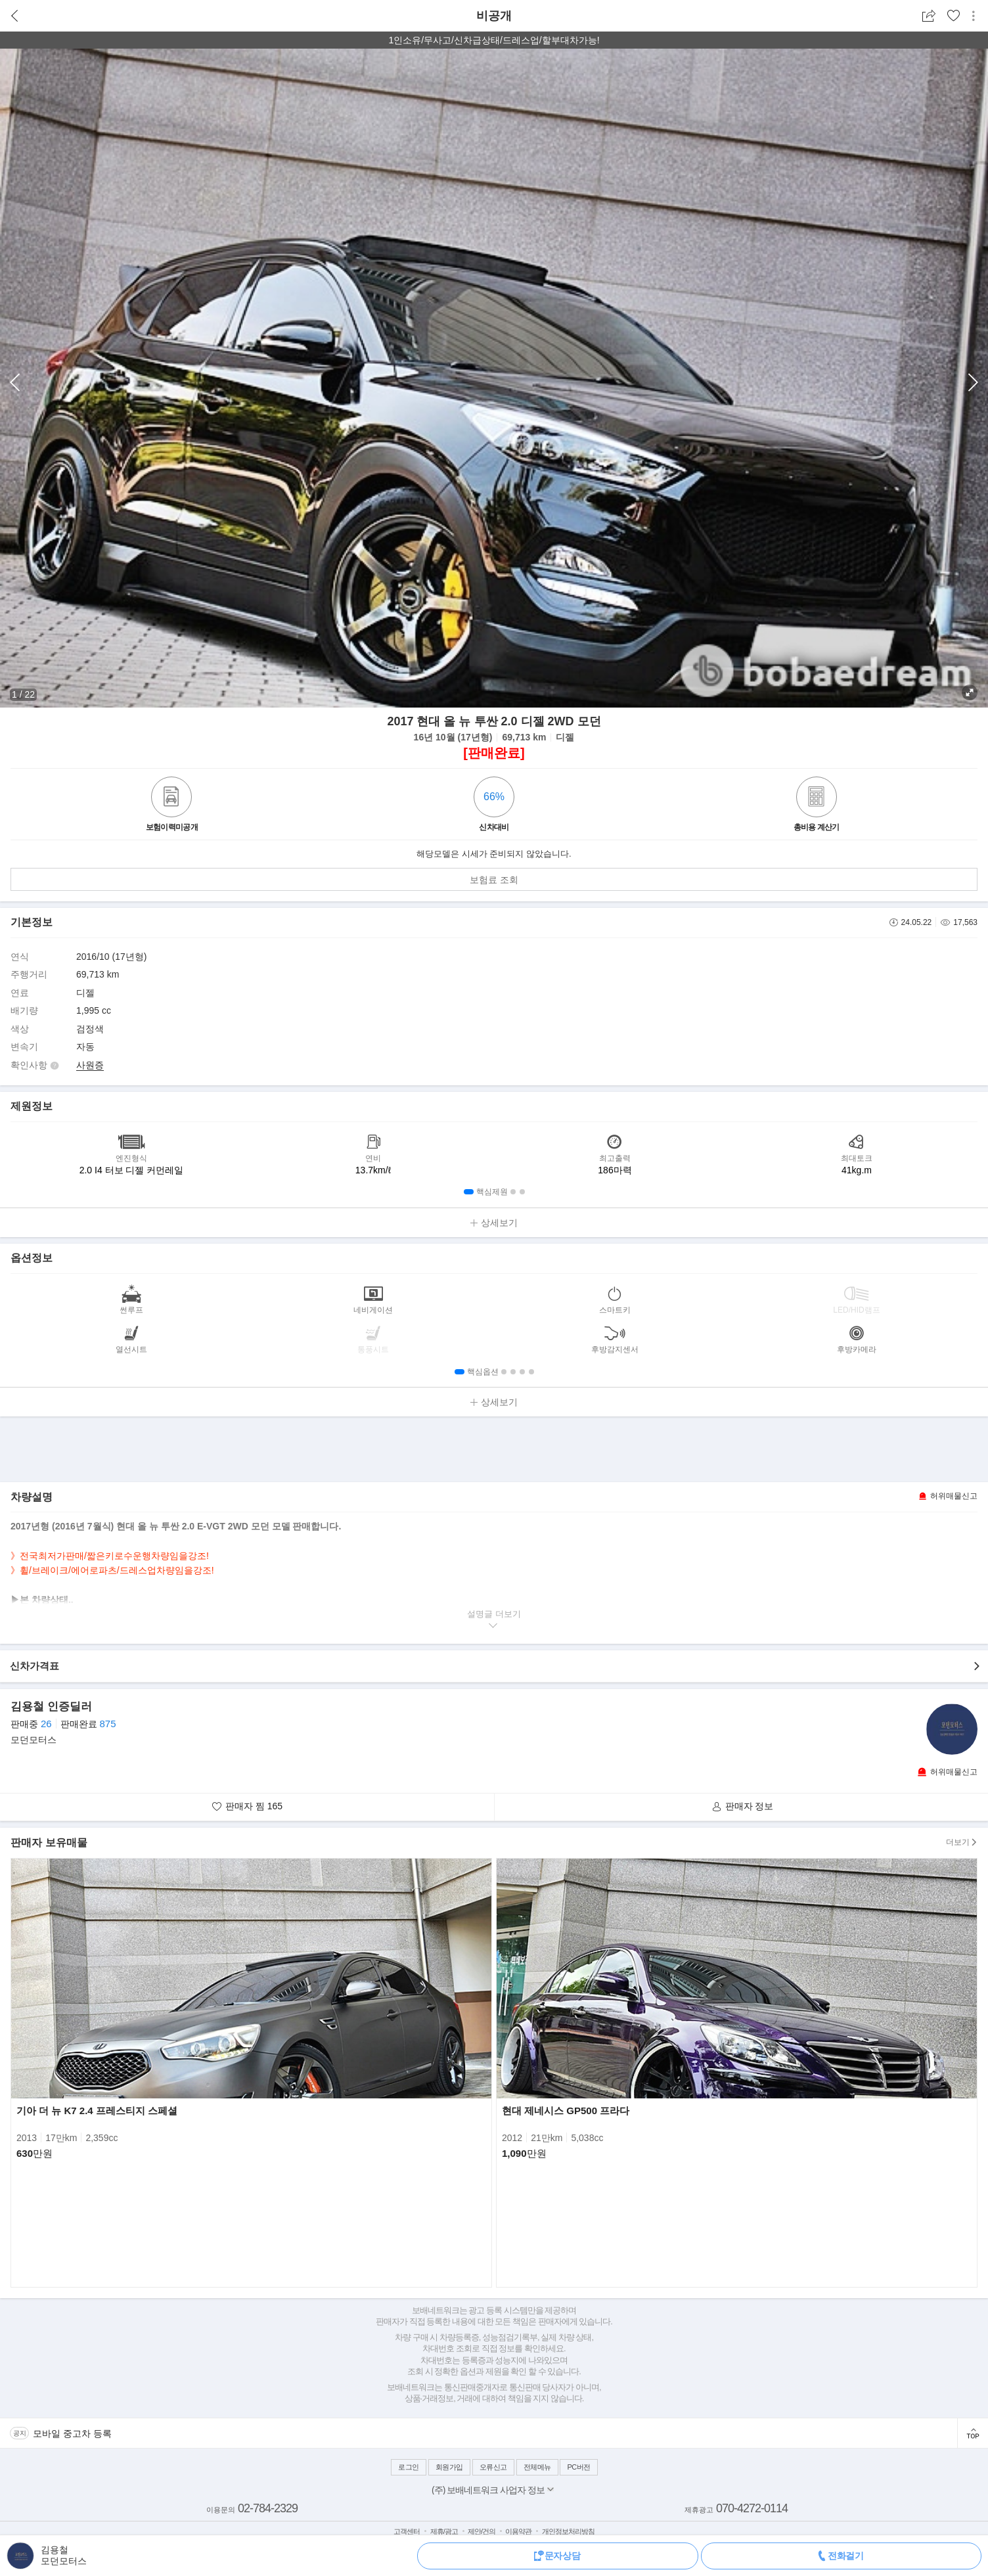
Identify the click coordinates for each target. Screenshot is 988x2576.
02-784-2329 (268, 2508)
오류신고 (493, 2467)
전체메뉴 (537, 2467)
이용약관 (518, 2531)
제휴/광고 (444, 2531)
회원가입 (449, 2467)
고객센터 (406, 2531)
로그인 (408, 2467)
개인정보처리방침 (568, 2531)
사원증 (90, 1065)
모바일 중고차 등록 (72, 2433)
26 (46, 1723)
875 (107, 1723)
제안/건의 (481, 2531)
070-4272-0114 (752, 2508)
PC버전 (578, 2467)
